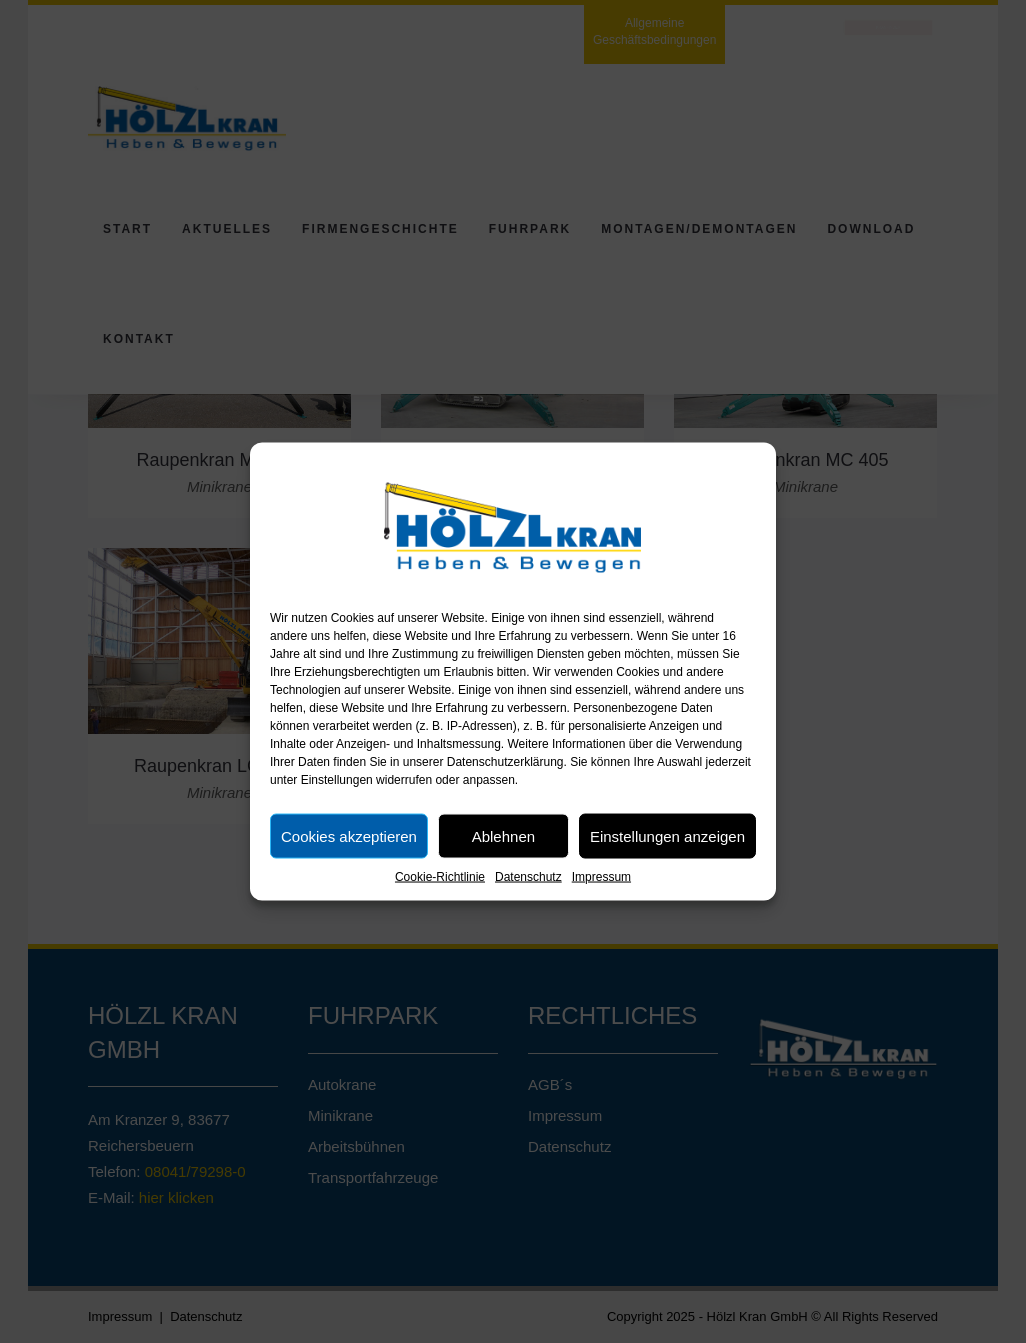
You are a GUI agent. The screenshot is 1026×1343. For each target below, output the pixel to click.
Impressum (601, 877)
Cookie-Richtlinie (440, 877)
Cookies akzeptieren (349, 835)
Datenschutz (528, 877)
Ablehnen (503, 835)
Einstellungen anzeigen (667, 835)
